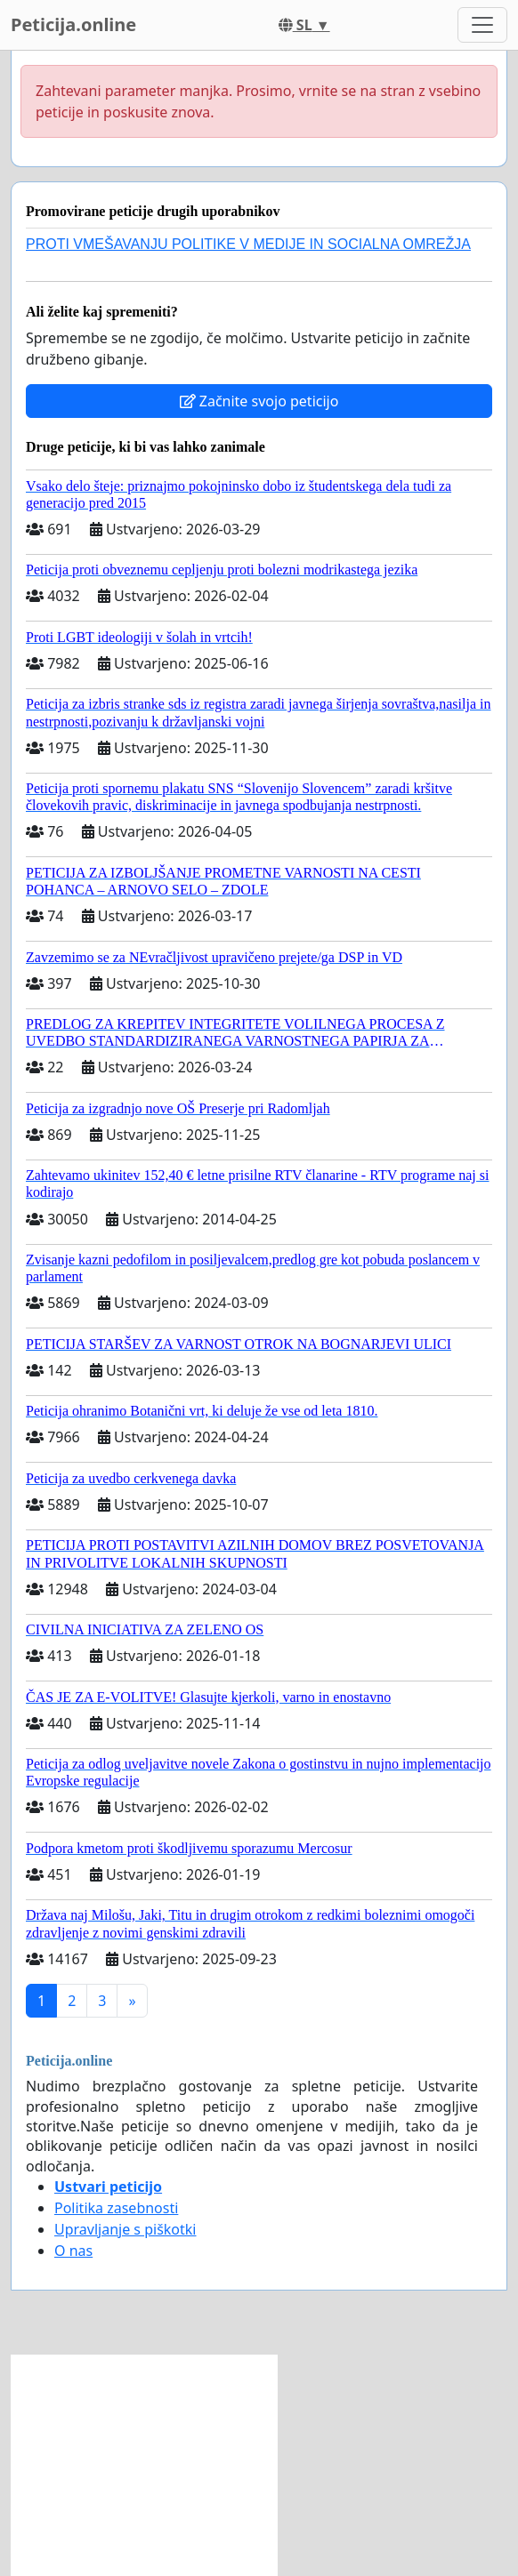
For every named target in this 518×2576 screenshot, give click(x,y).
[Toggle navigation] (482, 25)
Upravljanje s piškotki (125, 2229)
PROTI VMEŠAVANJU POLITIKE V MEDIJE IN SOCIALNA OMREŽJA (248, 244)
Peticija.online (73, 24)
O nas (73, 2250)
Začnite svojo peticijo (259, 401)
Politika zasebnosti (116, 2208)
